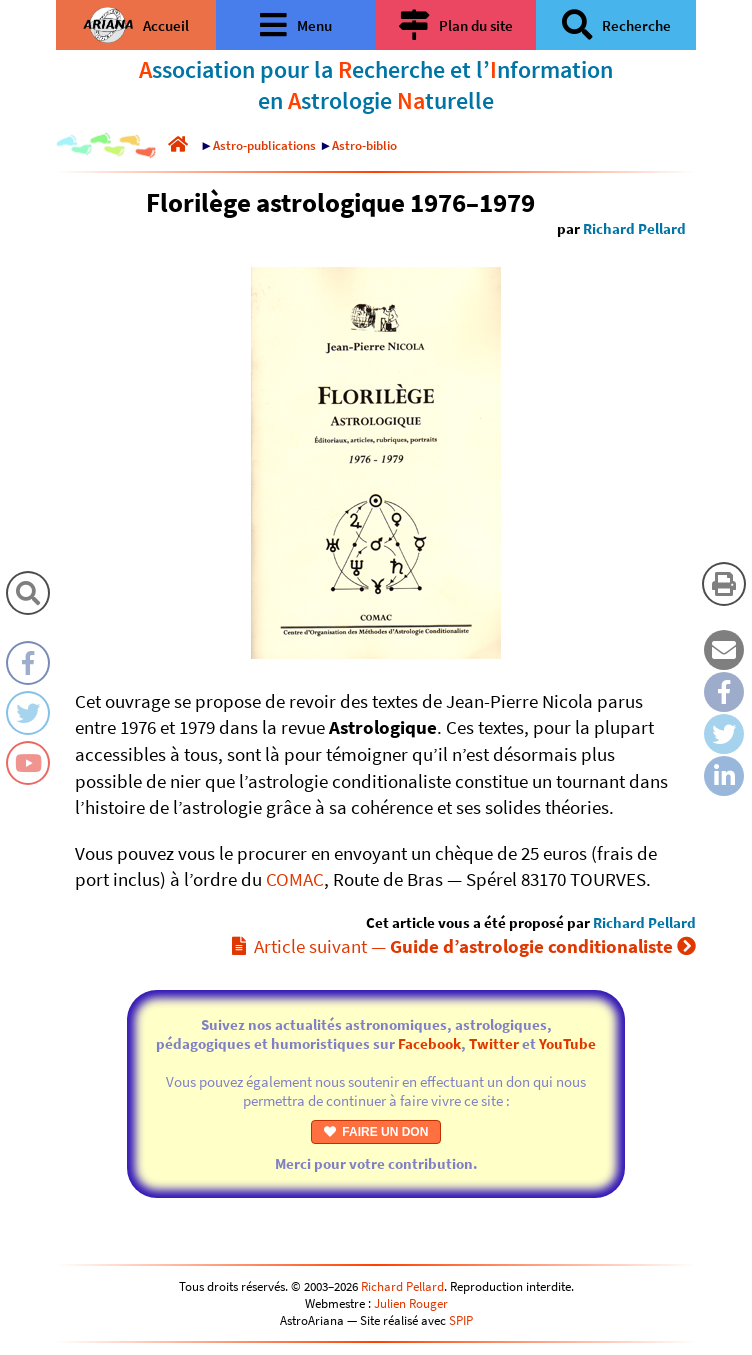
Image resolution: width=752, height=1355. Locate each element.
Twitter (494, 1043)
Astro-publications (264, 145)
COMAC (295, 879)
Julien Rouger (411, 1303)
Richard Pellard (634, 228)
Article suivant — (464, 946)
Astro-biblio (364, 145)
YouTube (567, 1043)
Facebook (429, 1043)
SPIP (461, 1320)
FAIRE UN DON (376, 1132)
